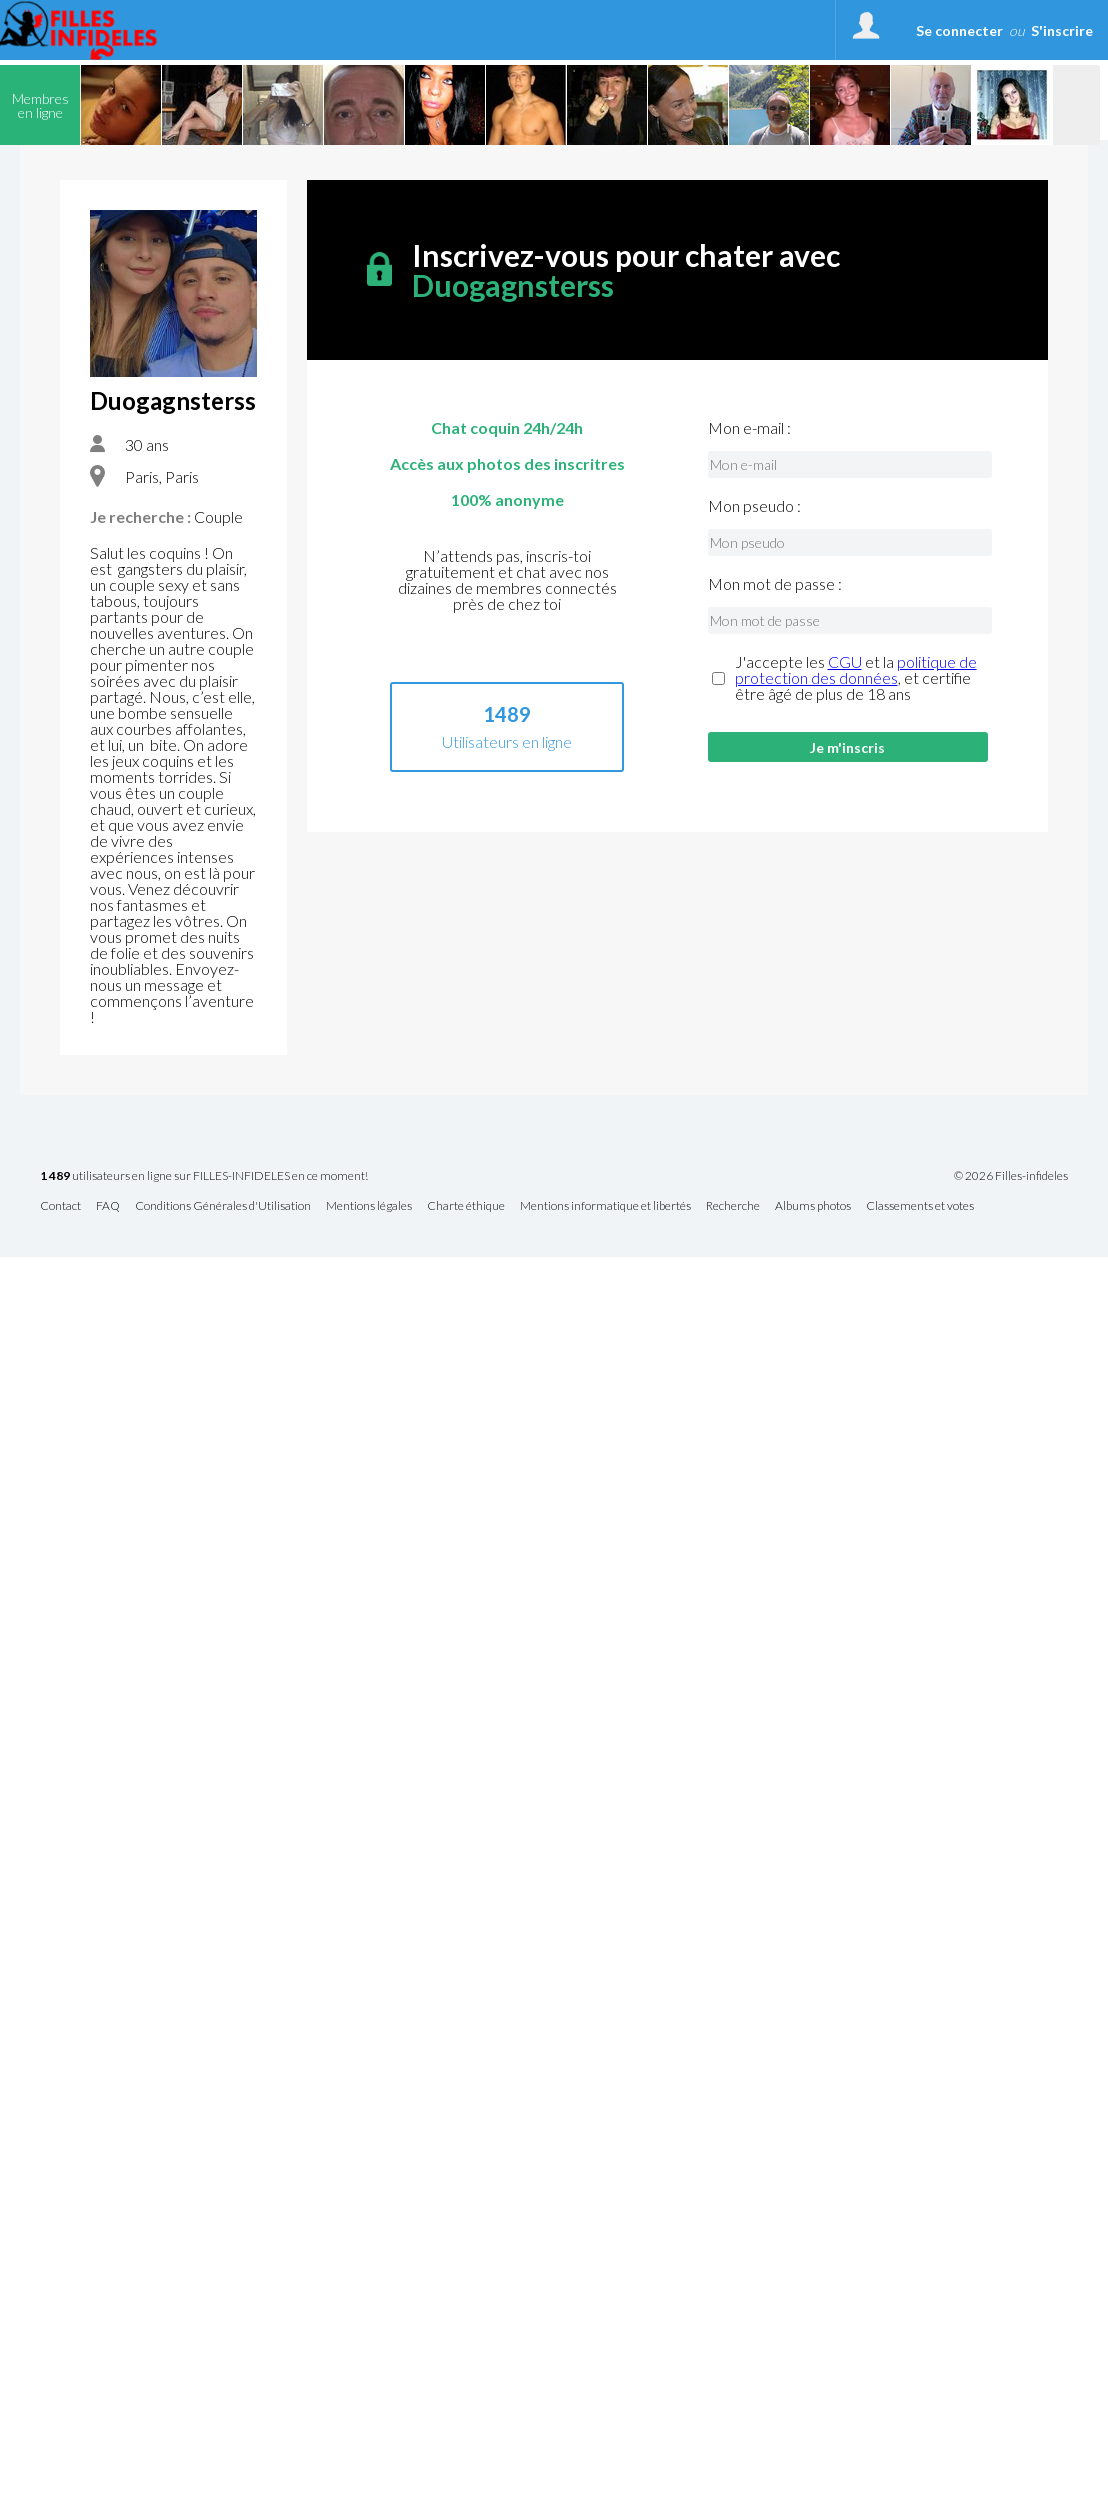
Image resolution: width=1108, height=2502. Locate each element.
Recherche (733, 1206)
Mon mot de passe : (775, 584)
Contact (60, 1206)
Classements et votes (920, 1206)
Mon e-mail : (749, 428)
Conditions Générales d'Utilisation (223, 1206)
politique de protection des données (856, 669)
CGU (845, 661)
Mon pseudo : (754, 506)
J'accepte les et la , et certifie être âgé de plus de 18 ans (856, 678)
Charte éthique (466, 1206)
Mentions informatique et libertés (605, 1206)
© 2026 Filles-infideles (1011, 1176)
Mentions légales (369, 1206)
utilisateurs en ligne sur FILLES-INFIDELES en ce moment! (204, 1176)
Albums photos (813, 1206)
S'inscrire (1062, 30)
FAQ (108, 1206)
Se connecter (959, 30)
